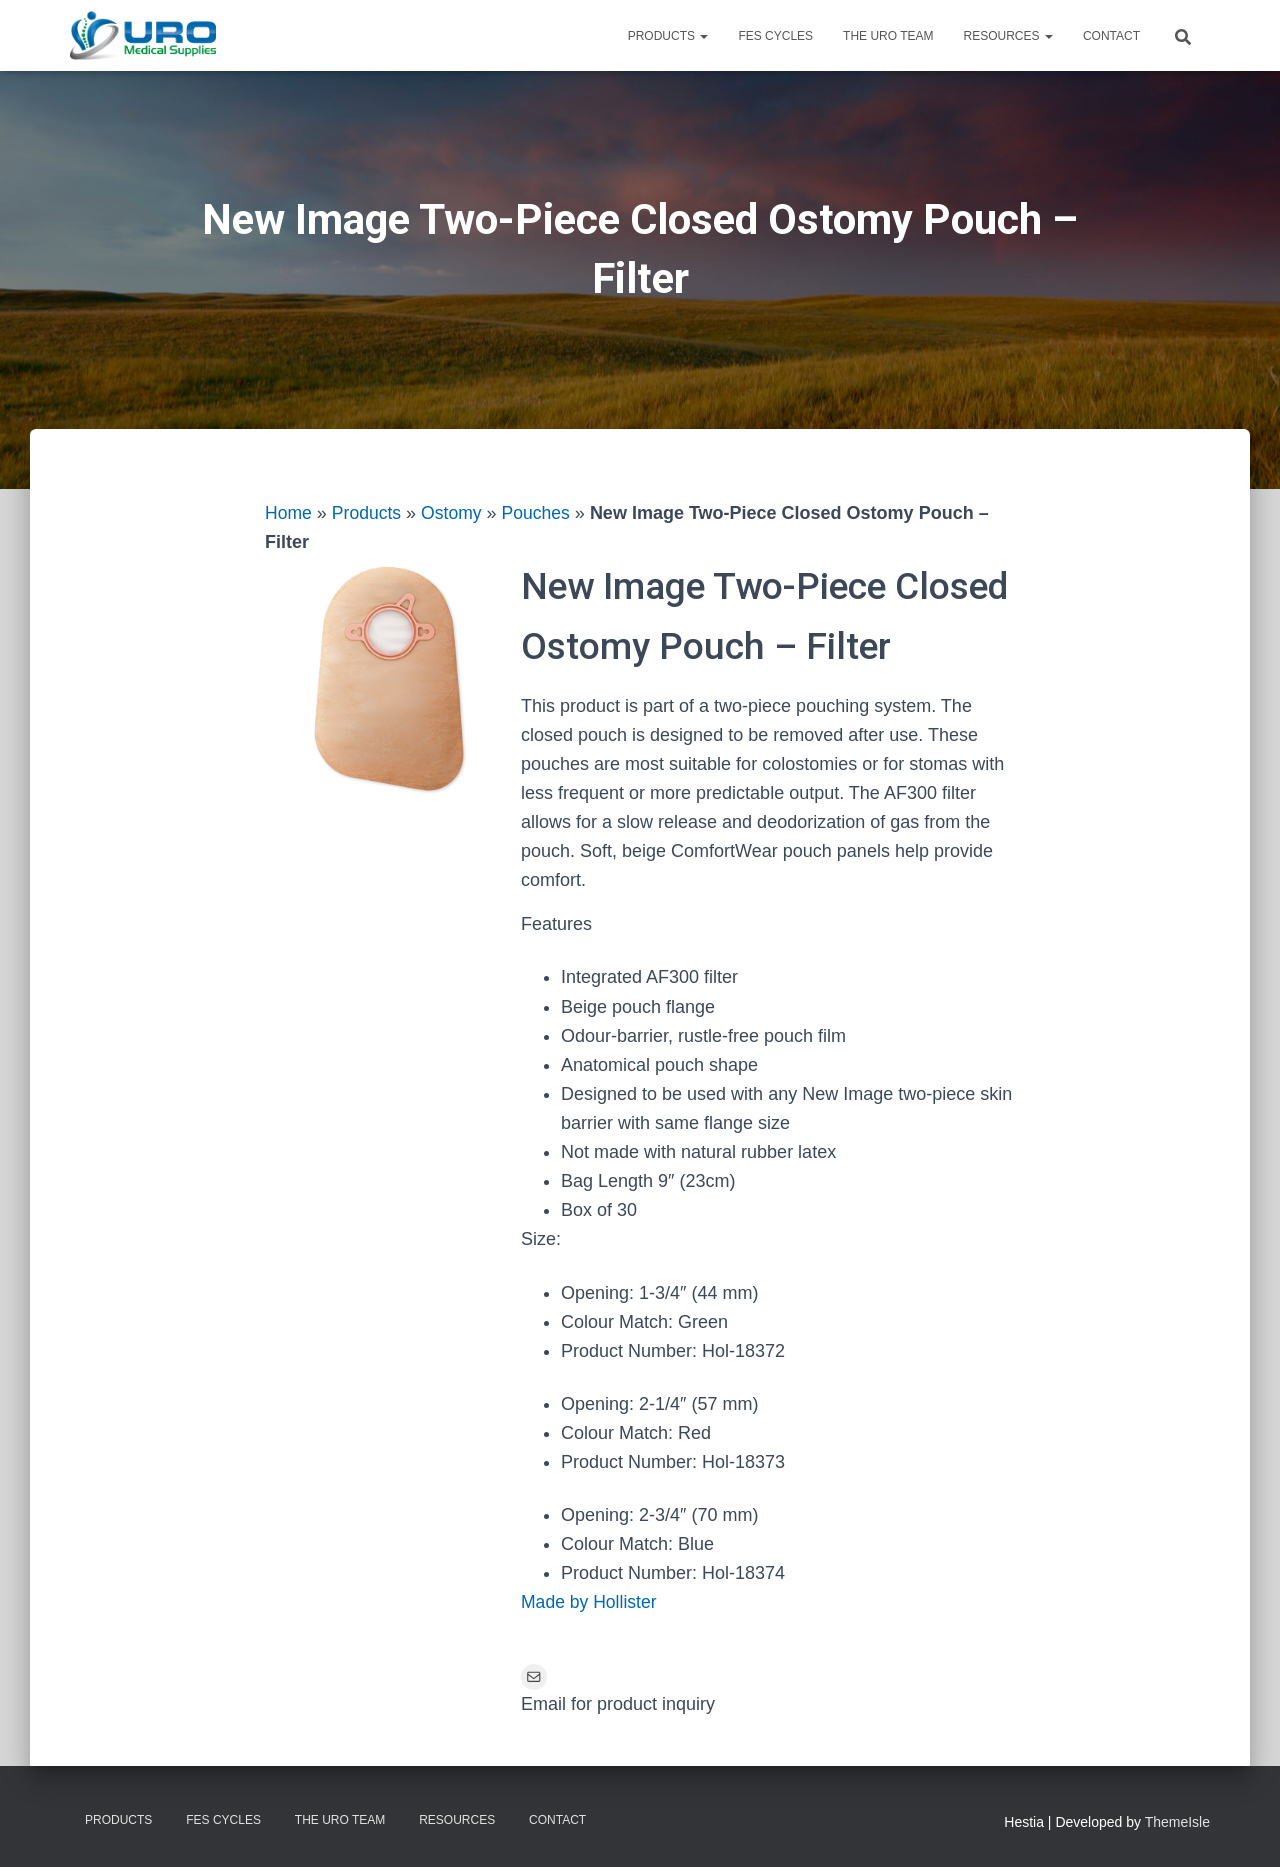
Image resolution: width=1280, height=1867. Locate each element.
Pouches (541, 513)
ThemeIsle (1177, 1823)
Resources (1008, 36)
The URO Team (888, 36)
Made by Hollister (590, 1602)
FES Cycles (775, 36)
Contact (1111, 36)
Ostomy (455, 513)
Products (668, 36)
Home (289, 513)
